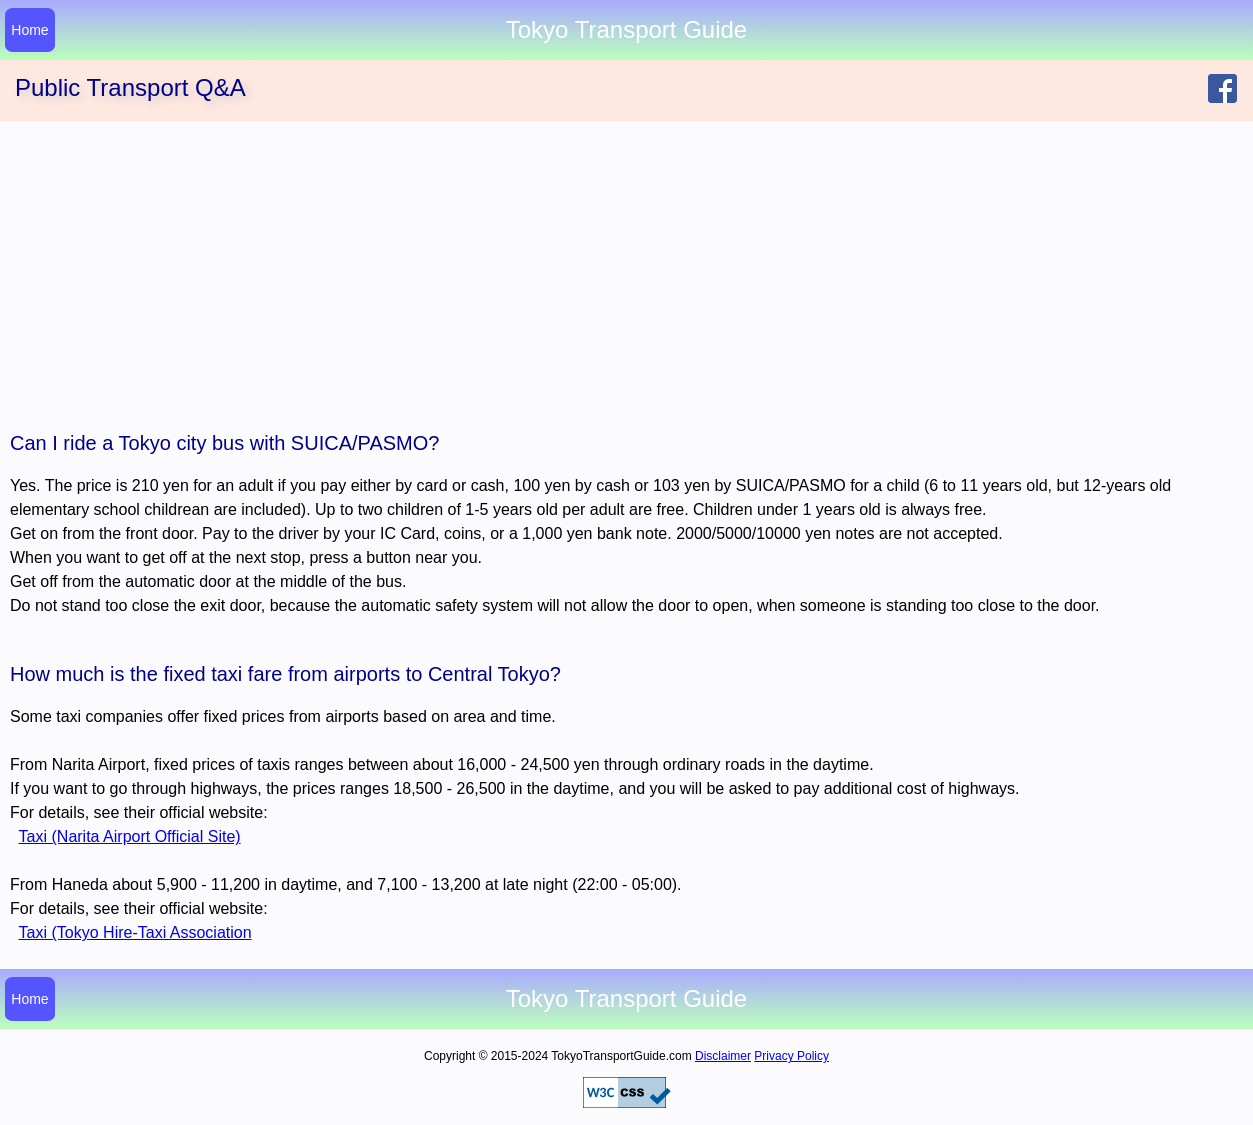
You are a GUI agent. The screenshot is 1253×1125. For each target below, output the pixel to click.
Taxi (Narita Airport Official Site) (130, 836)
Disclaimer (723, 1056)
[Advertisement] (627, 271)
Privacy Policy (791, 1056)
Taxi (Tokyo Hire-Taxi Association (135, 932)
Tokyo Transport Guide (626, 999)
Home (29, 30)
